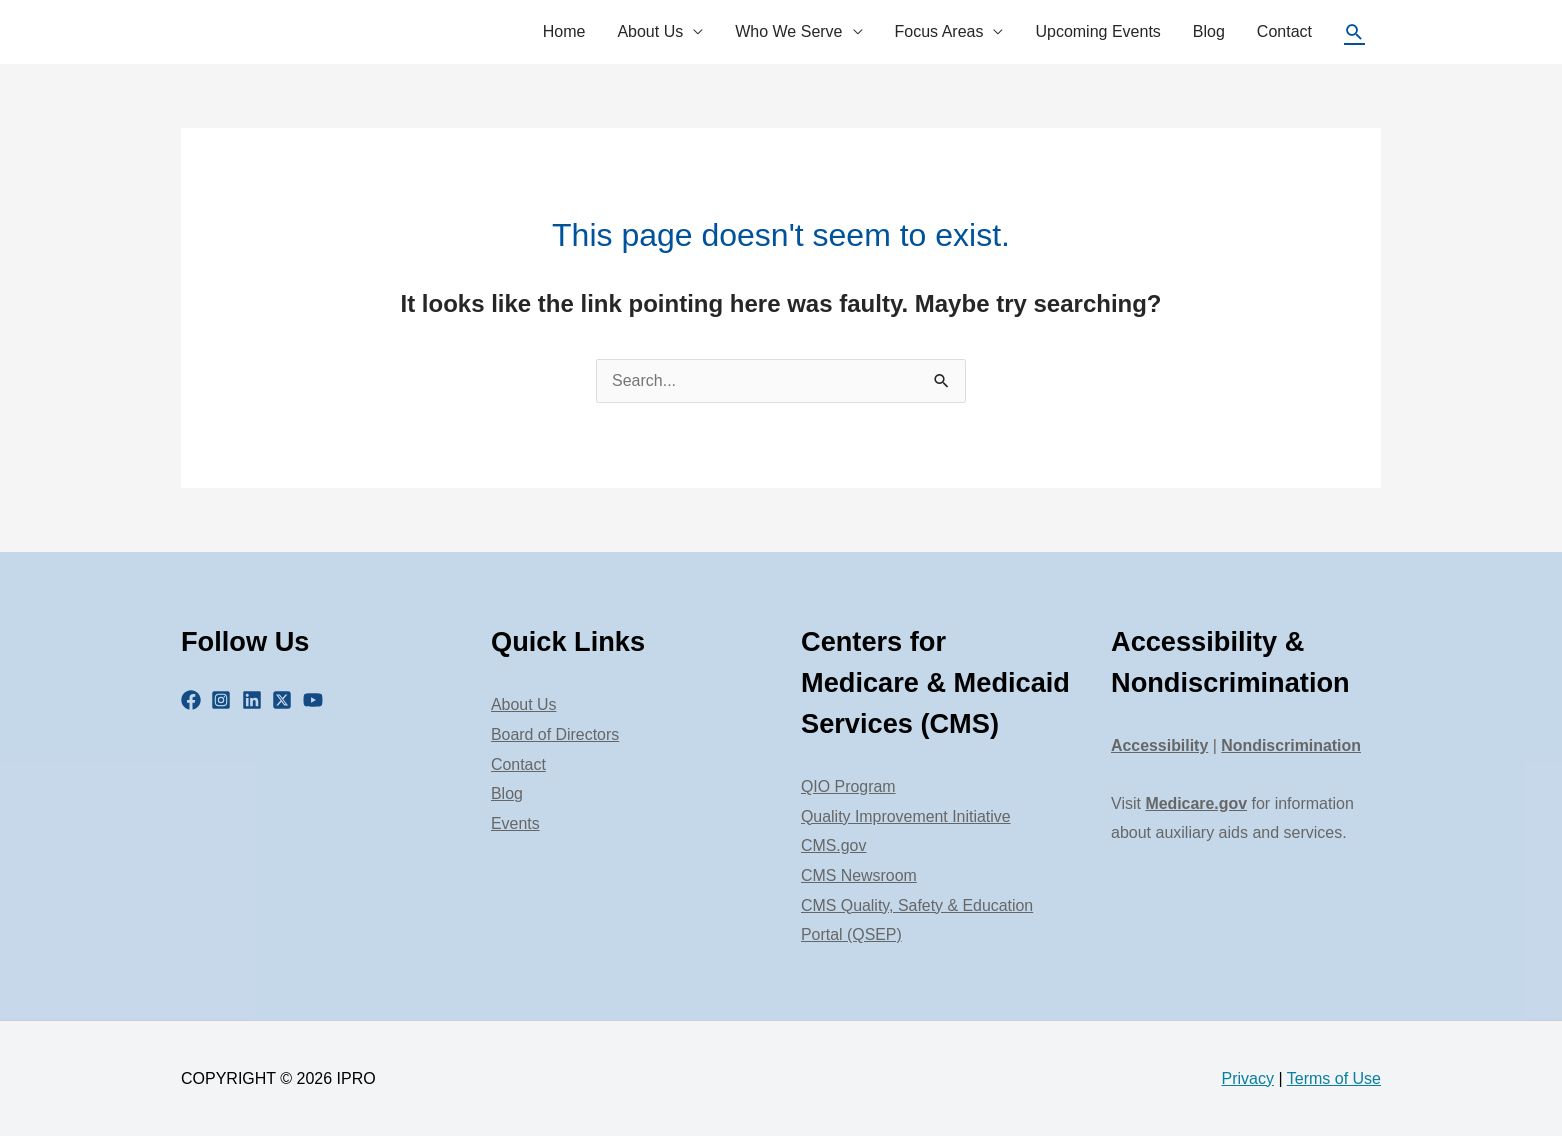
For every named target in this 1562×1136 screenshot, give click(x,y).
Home (564, 31)
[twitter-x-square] (285, 700)
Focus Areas (939, 31)
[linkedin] (255, 700)
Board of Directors (555, 734)
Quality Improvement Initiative (906, 816)
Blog (1209, 31)
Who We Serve (788, 31)
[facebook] (194, 700)
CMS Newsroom (859, 875)
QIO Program (848, 786)
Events (515, 823)
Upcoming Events (1097, 31)
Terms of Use (1334, 1078)
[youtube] (316, 700)
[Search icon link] (1354, 32)
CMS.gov (834, 845)
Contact (1284, 31)
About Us (650, 31)
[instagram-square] (224, 700)
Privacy (1248, 1078)
